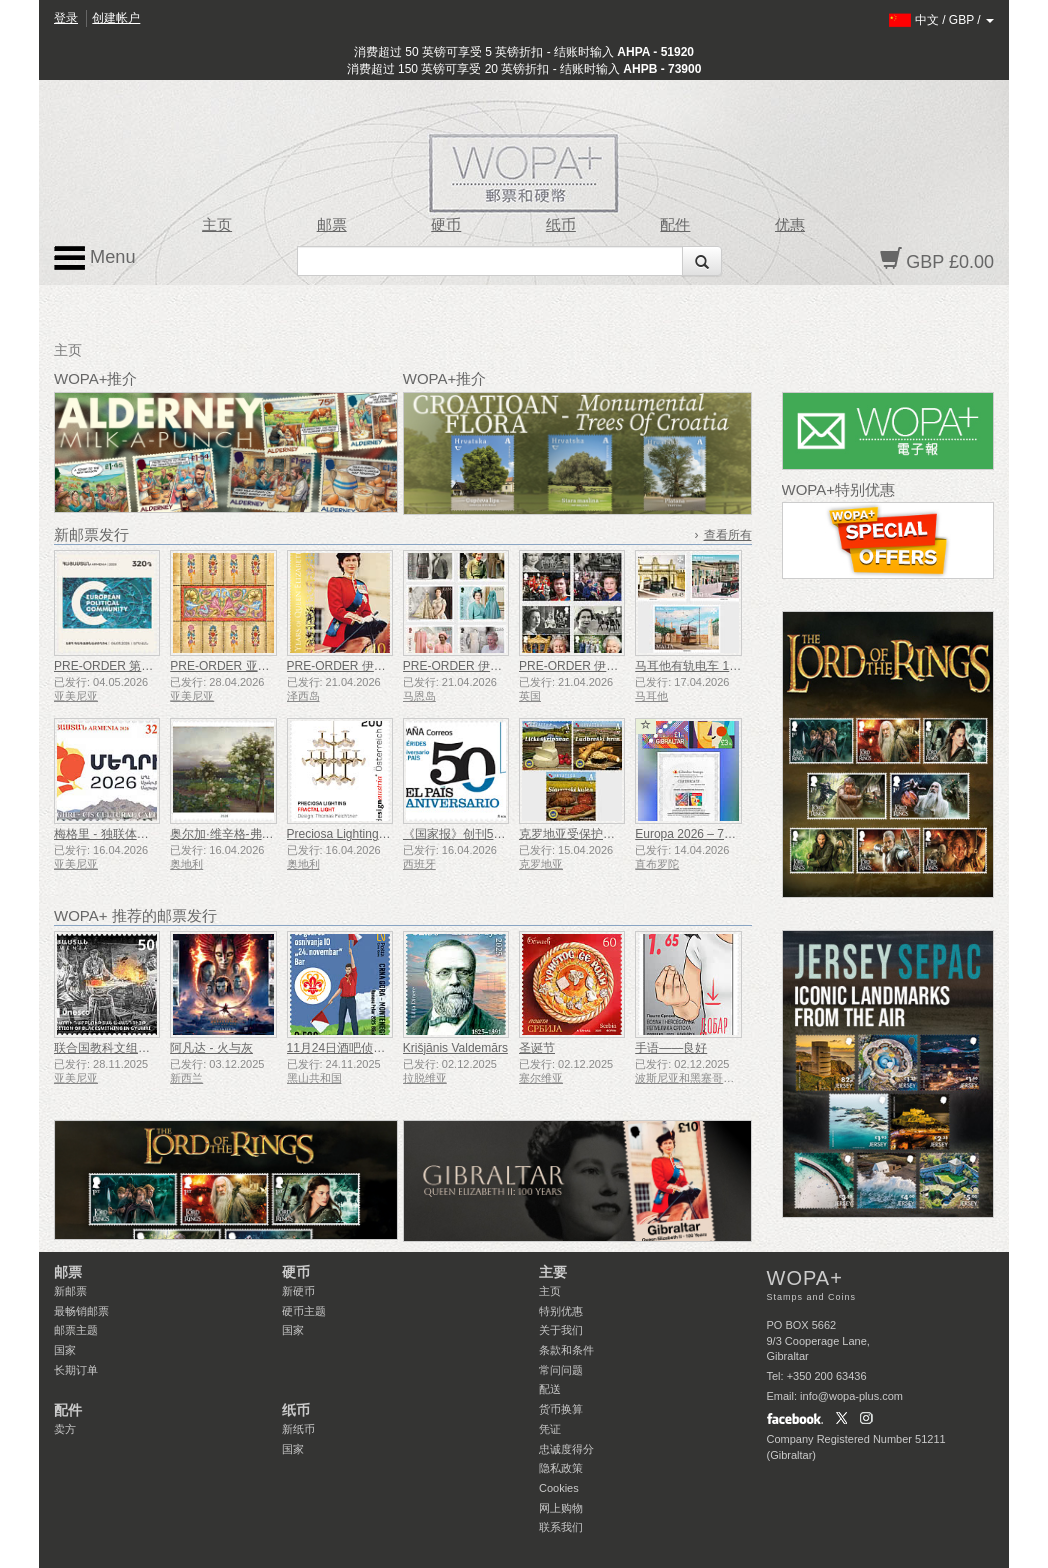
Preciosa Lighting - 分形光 (356, 834)
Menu (95, 258)
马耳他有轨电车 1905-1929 (707, 666)
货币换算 (561, 1409)
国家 (65, 1350)
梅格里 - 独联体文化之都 (119, 834)
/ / (941, 20)
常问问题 (561, 1370)
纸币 (561, 225)
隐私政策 (561, 1468)
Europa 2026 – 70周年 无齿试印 (720, 834)
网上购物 (561, 1508)
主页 (217, 225)
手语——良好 (671, 1048)
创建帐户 (116, 18)
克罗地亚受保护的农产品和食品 (603, 834)
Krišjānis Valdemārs (455, 1048)
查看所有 (728, 535)
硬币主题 (304, 1311)
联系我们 (561, 1527)
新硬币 (298, 1291)
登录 (66, 18)
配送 (550, 1389)
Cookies (559, 1488)
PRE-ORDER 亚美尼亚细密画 (249, 666)
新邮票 (70, 1291)
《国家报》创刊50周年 (463, 834)
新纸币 (298, 1429)
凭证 (550, 1429)
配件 (675, 225)
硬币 (446, 225)
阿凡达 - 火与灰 (211, 1048)
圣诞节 (537, 1048)
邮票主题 (76, 1330)
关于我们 (561, 1330)
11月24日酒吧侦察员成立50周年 (373, 1048)
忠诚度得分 (566, 1449)
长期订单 (76, 1370)
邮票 (332, 225)
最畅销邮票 (81, 1311)
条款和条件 (566, 1350)
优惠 (790, 225)
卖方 (65, 1429)
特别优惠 (561, 1311)
